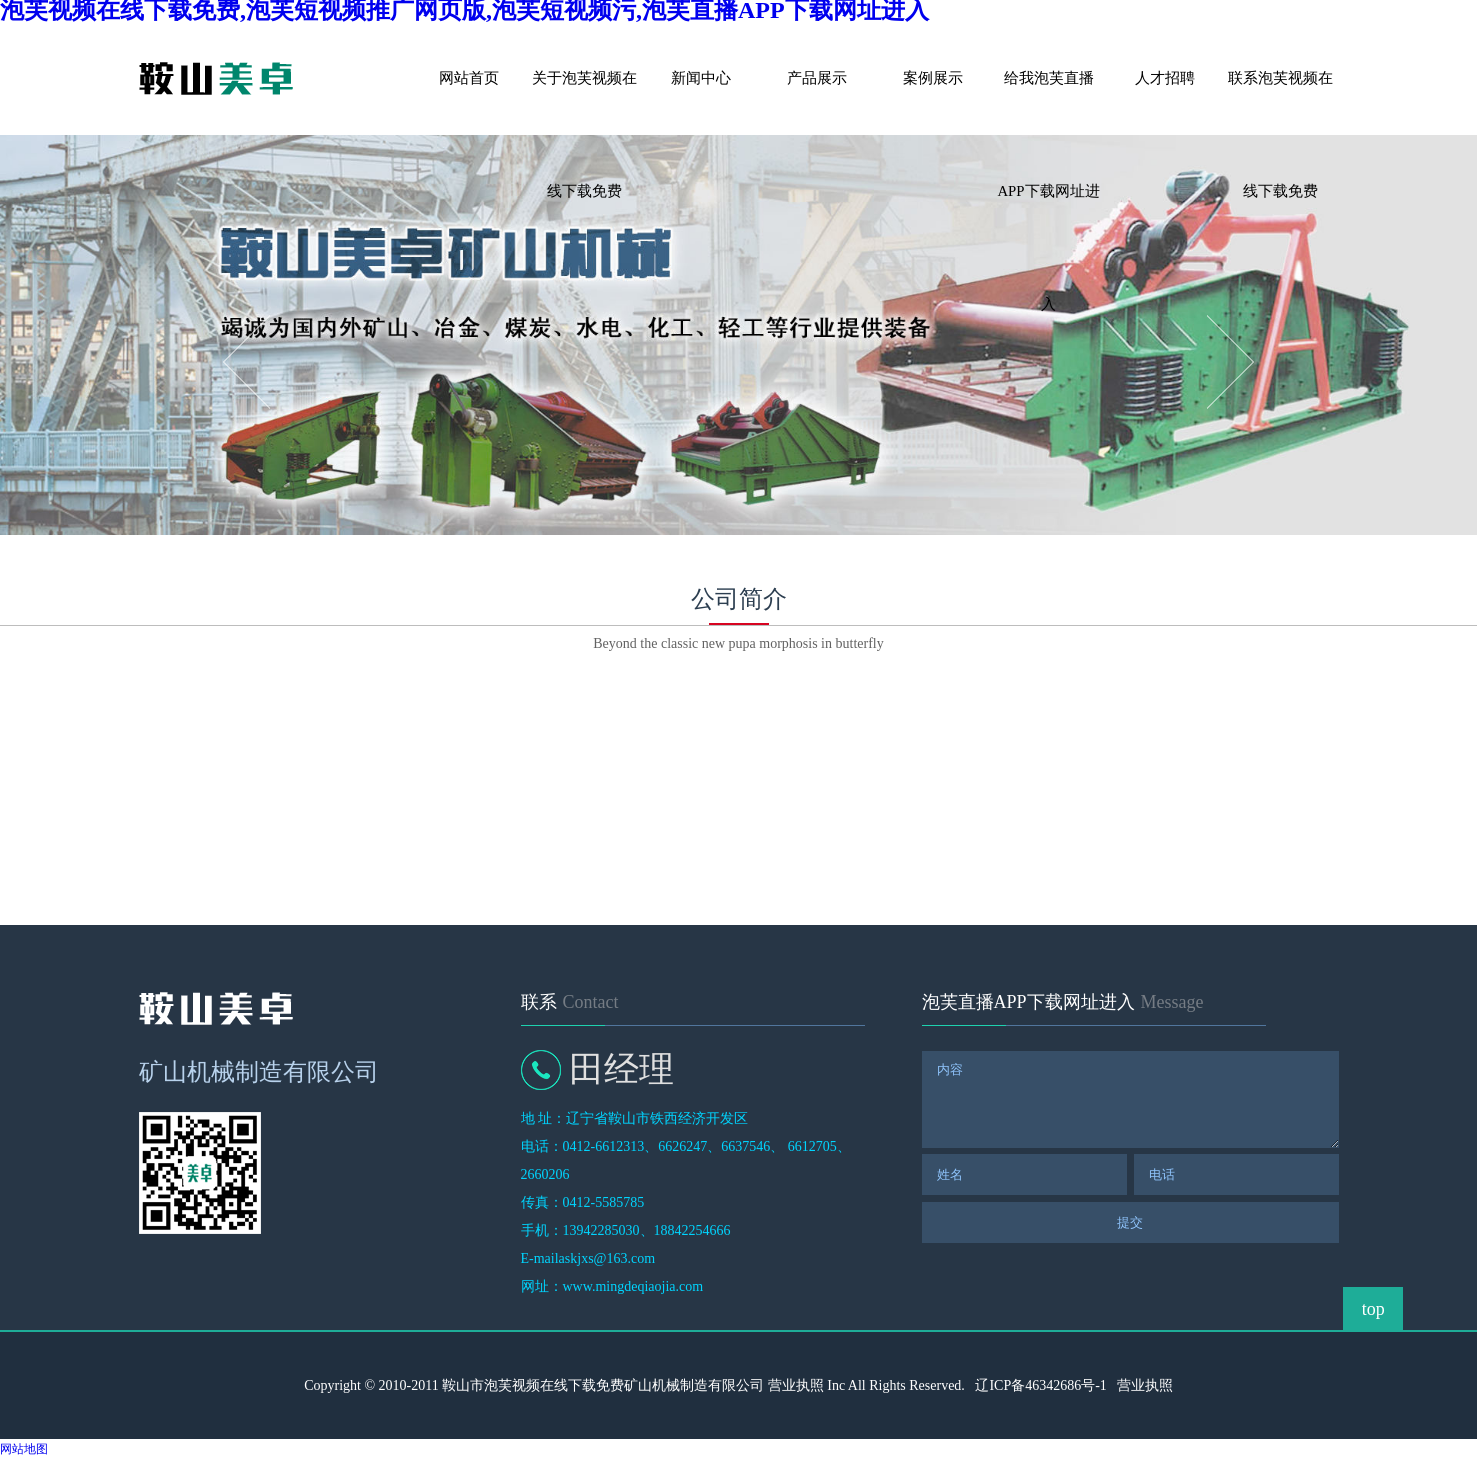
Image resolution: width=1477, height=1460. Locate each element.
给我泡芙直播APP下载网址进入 (1048, 102)
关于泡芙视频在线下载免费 (584, 102)
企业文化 (638, 738)
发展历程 (433, 738)
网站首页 (469, 78)
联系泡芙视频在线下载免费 (1280, 102)
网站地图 (24, 1449)
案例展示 (933, 78)
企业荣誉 (1048, 738)
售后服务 (843, 738)
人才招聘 (1165, 78)
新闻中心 (701, 78)
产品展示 (817, 78)
